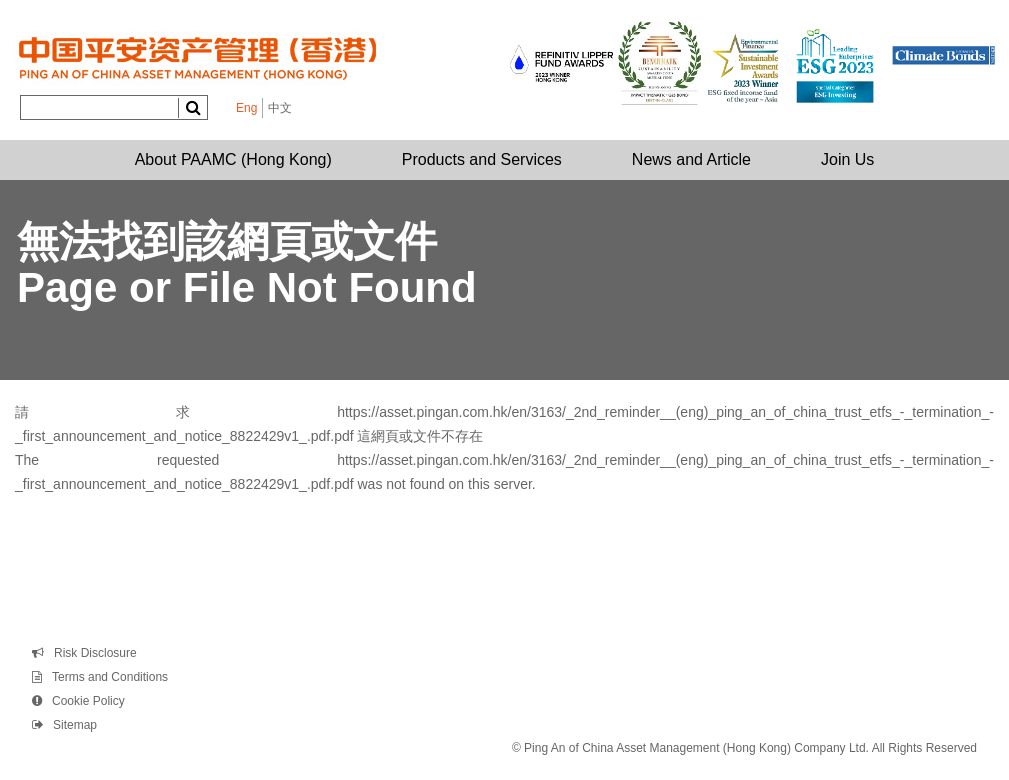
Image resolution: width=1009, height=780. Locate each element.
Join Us (847, 159)
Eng (246, 108)
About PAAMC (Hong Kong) (233, 159)
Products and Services (482, 159)
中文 (280, 108)
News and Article (691, 159)
